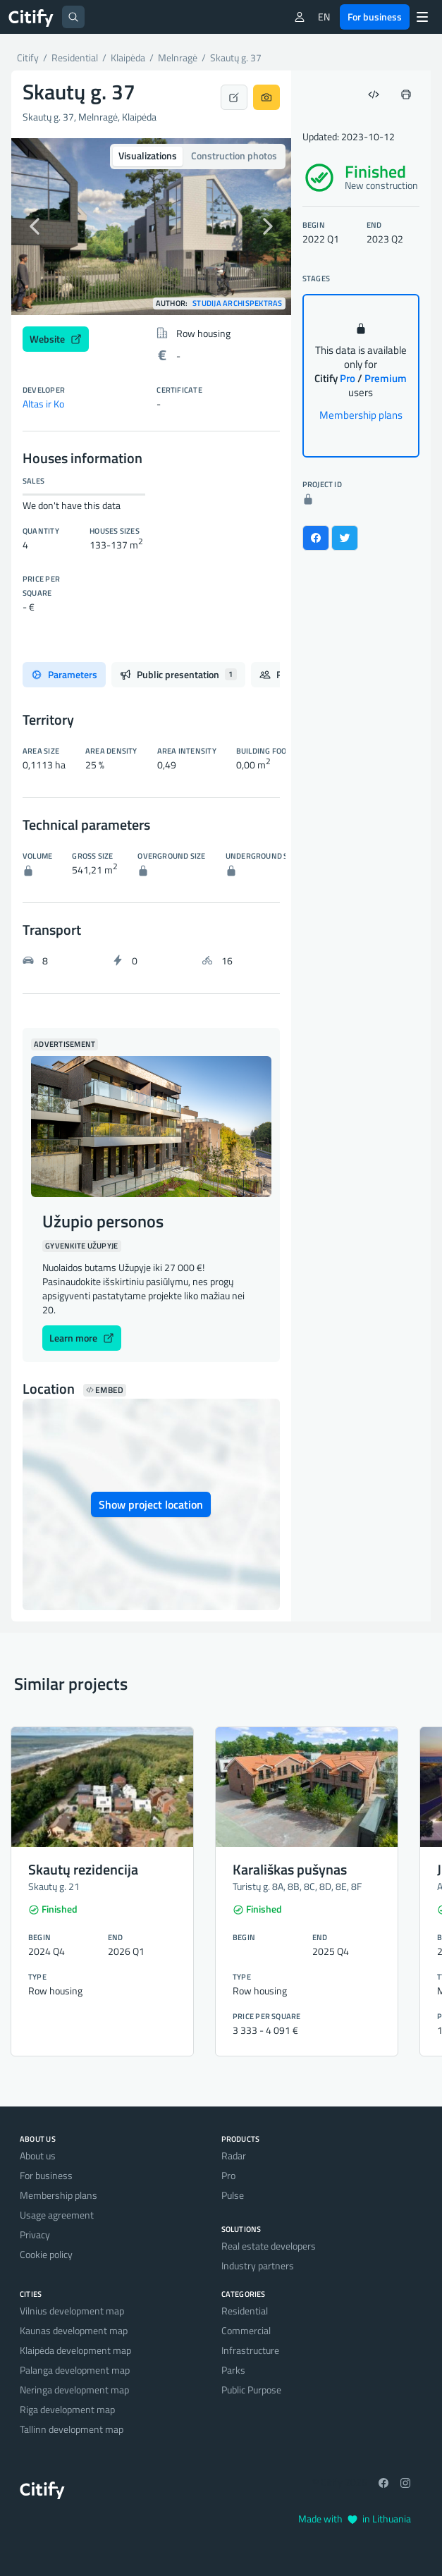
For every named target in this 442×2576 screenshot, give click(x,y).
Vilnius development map (72, 2310)
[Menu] (422, 17)
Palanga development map (75, 2369)
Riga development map (67, 2409)
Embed (104, 1390)
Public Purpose (251, 2389)
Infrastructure (250, 2350)
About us (38, 2155)
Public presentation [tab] (178, 674)
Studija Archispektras (237, 303)
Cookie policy (46, 2254)
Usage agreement (57, 2214)
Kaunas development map (74, 2330)
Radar (233, 2155)
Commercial (246, 2330)
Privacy (35, 2234)
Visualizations (147, 155)
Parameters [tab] (64, 674)
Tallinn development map (71, 2429)
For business (375, 16)
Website (56, 338)
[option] (151, 226)
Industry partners (257, 2265)
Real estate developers (268, 2245)
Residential (244, 2310)
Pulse (232, 2195)
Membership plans (361, 415)
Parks (233, 2369)
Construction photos (234, 155)
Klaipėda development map (75, 2350)
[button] (32, 226)
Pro (228, 2175)
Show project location (151, 1504)
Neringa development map (74, 2389)
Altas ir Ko (43, 403)
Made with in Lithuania (354, 2518)
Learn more (81, 1337)
